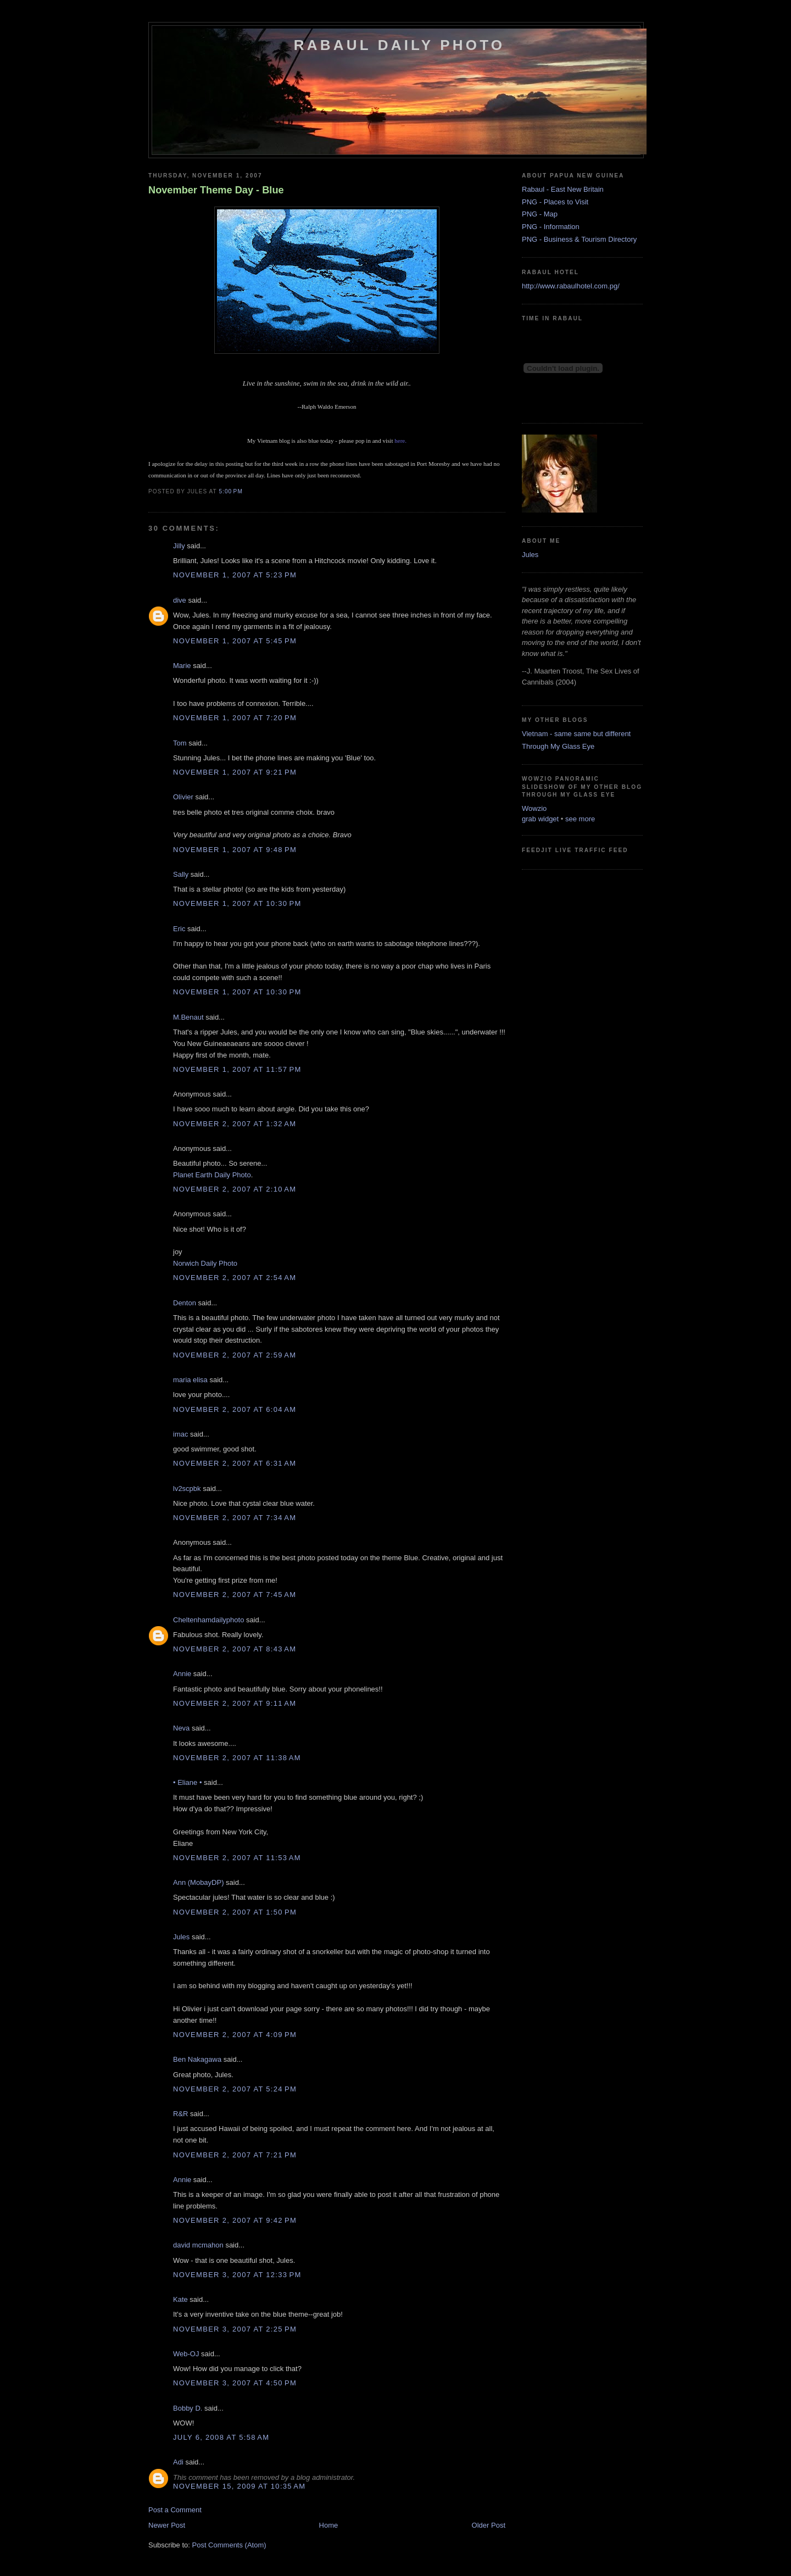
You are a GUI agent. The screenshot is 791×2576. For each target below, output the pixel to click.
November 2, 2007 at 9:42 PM (235, 2220)
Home (328, 2525)
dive (179, 600)
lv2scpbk (187, 1488)
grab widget (540, 819)
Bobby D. (187, 2408)
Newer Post (166, 2525)
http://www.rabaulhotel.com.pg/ (571, 286)
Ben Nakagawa (197, 2059)
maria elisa (190, 1380)
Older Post (488, 2525)
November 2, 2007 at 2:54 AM (234, 1277)
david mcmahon (198, 2245)
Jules (181, 1937)
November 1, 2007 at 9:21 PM (235, 772)
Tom (180, 743)
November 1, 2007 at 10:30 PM (237, 903)
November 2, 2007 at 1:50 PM (235, 1912)
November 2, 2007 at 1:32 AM (234, 1124)
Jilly (179, 546)
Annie (182, 1674)
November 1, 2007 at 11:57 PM (237, 1069)
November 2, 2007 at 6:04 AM (234, 1409)
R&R (180, 2114)
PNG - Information (551, 226)
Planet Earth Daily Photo (212, 1175)
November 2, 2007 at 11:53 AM (237, 1858)
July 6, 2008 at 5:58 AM (221, 2437)
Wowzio (534, 808)
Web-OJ (186, 2354)
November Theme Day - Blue (216, 190)
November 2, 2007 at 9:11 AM (234, 1703)
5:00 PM (230, 491)
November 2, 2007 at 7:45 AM (234, 1594)
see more (580, 819)
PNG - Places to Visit (555, 202)
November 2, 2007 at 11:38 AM (237, 1758)
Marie (182, 665)
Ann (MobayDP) (198, 1882)
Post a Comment (175, 2510)
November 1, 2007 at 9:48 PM (235, 849)
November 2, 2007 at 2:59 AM (234, 1355)
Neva (181, 1728)
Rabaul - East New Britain (563, 189)
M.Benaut (188, 1017)
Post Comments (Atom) (229, 2545)
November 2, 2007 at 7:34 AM (234, 1518)
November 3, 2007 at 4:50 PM (235, 2383)
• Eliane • (187, 1782)
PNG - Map (540, 214)
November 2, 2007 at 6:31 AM (234, 1463)
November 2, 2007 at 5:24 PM (235, 2089)
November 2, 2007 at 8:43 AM (234, 1649)
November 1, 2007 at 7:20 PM (235, 718)
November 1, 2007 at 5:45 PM (235, 641)
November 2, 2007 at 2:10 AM (234, 1189)
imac (180, 1434)
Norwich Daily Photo (205, 1263)
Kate (180, 2299)
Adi (178, 2462)
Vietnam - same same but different (576, 734)
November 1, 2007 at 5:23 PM (235, 575)
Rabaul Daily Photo (399, 45)
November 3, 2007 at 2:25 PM (235, 2329)
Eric (179, 929)
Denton (184, 1303)
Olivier (183, 797)
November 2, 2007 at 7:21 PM (235, 2155)
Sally (180, 874)
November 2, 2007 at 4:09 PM (235, 2034)
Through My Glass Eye (558, 746)
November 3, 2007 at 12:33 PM (237, 2275)
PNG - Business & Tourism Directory (579, 239)
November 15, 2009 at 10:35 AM (239, 2486)
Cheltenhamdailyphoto (208, 1620)
